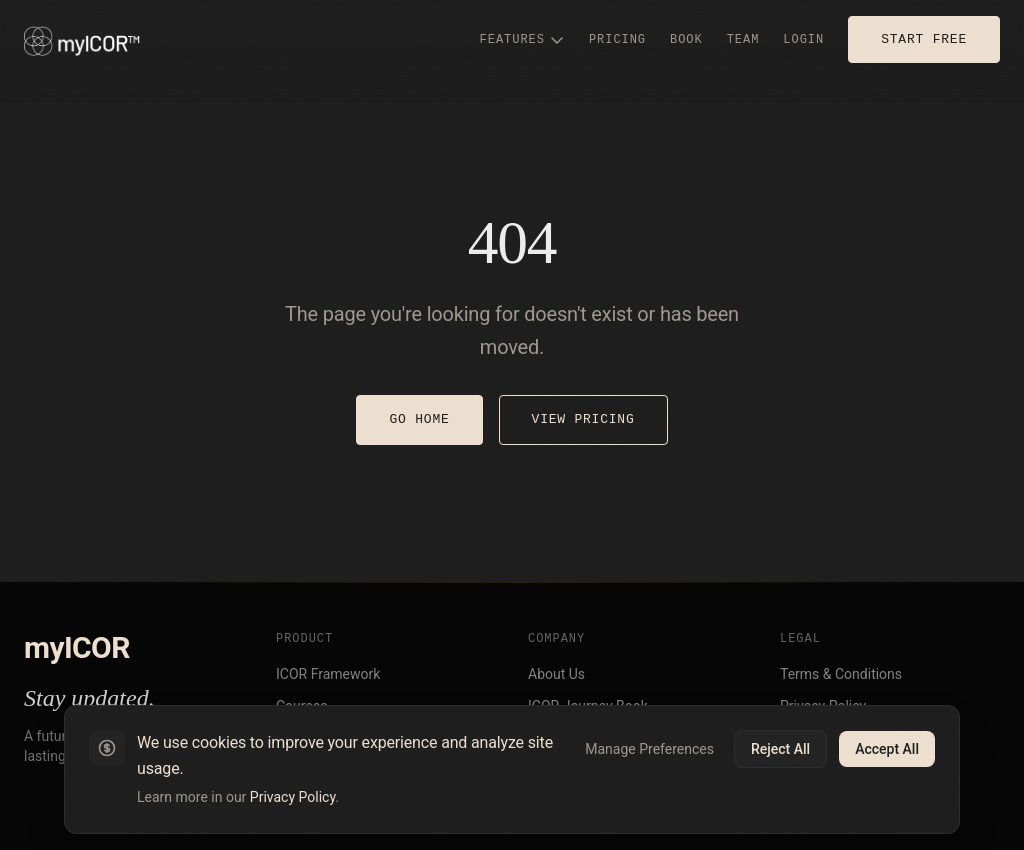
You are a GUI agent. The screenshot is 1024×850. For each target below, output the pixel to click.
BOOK (686, 39)
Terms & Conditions (841, 674)
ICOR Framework (328, 674)
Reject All (780, 749)
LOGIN (803, 39)
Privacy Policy (292, 797)
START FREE (924, 39)
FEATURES (522, 39)
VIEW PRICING (583, 419)
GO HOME (419, 419)
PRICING (617, 39)
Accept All (887, 749)
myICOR (77, 647)
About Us (556, 674)
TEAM (743, 39)
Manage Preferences (649, 749)
